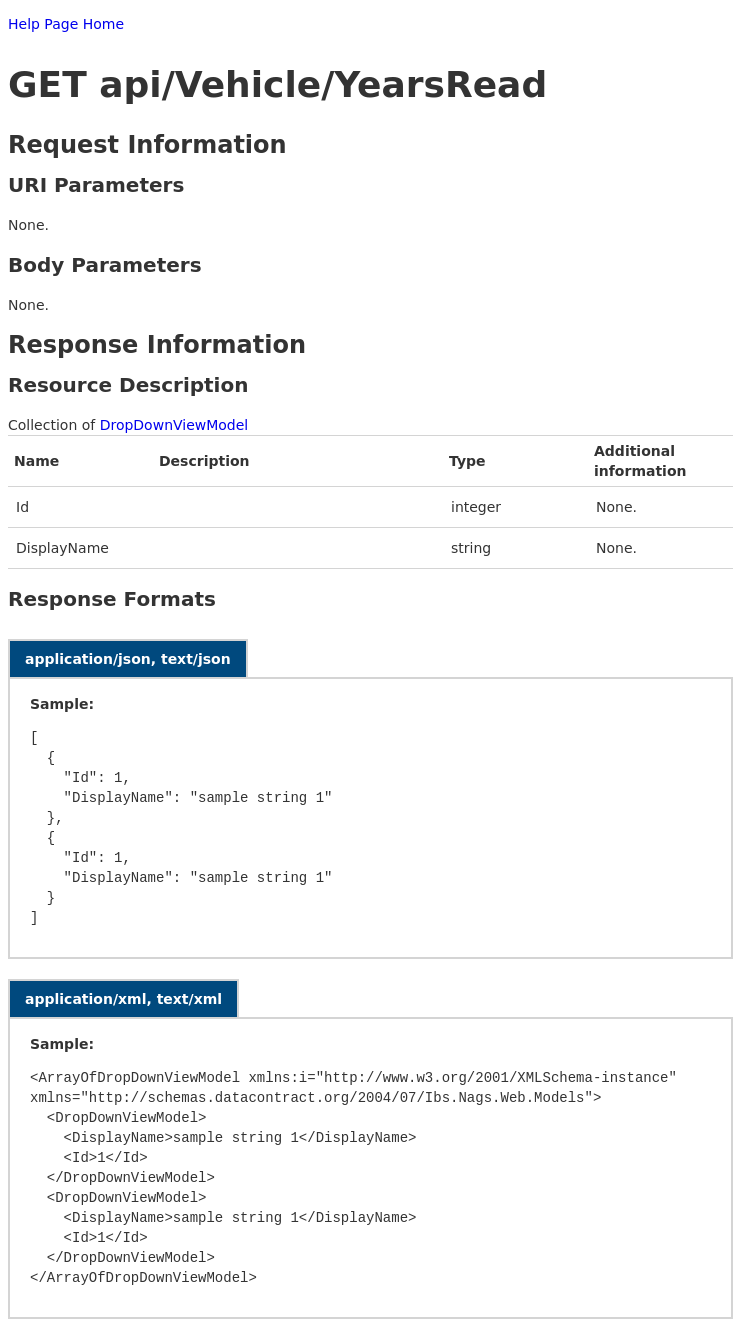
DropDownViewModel (174, 425)
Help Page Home (66, 24)
